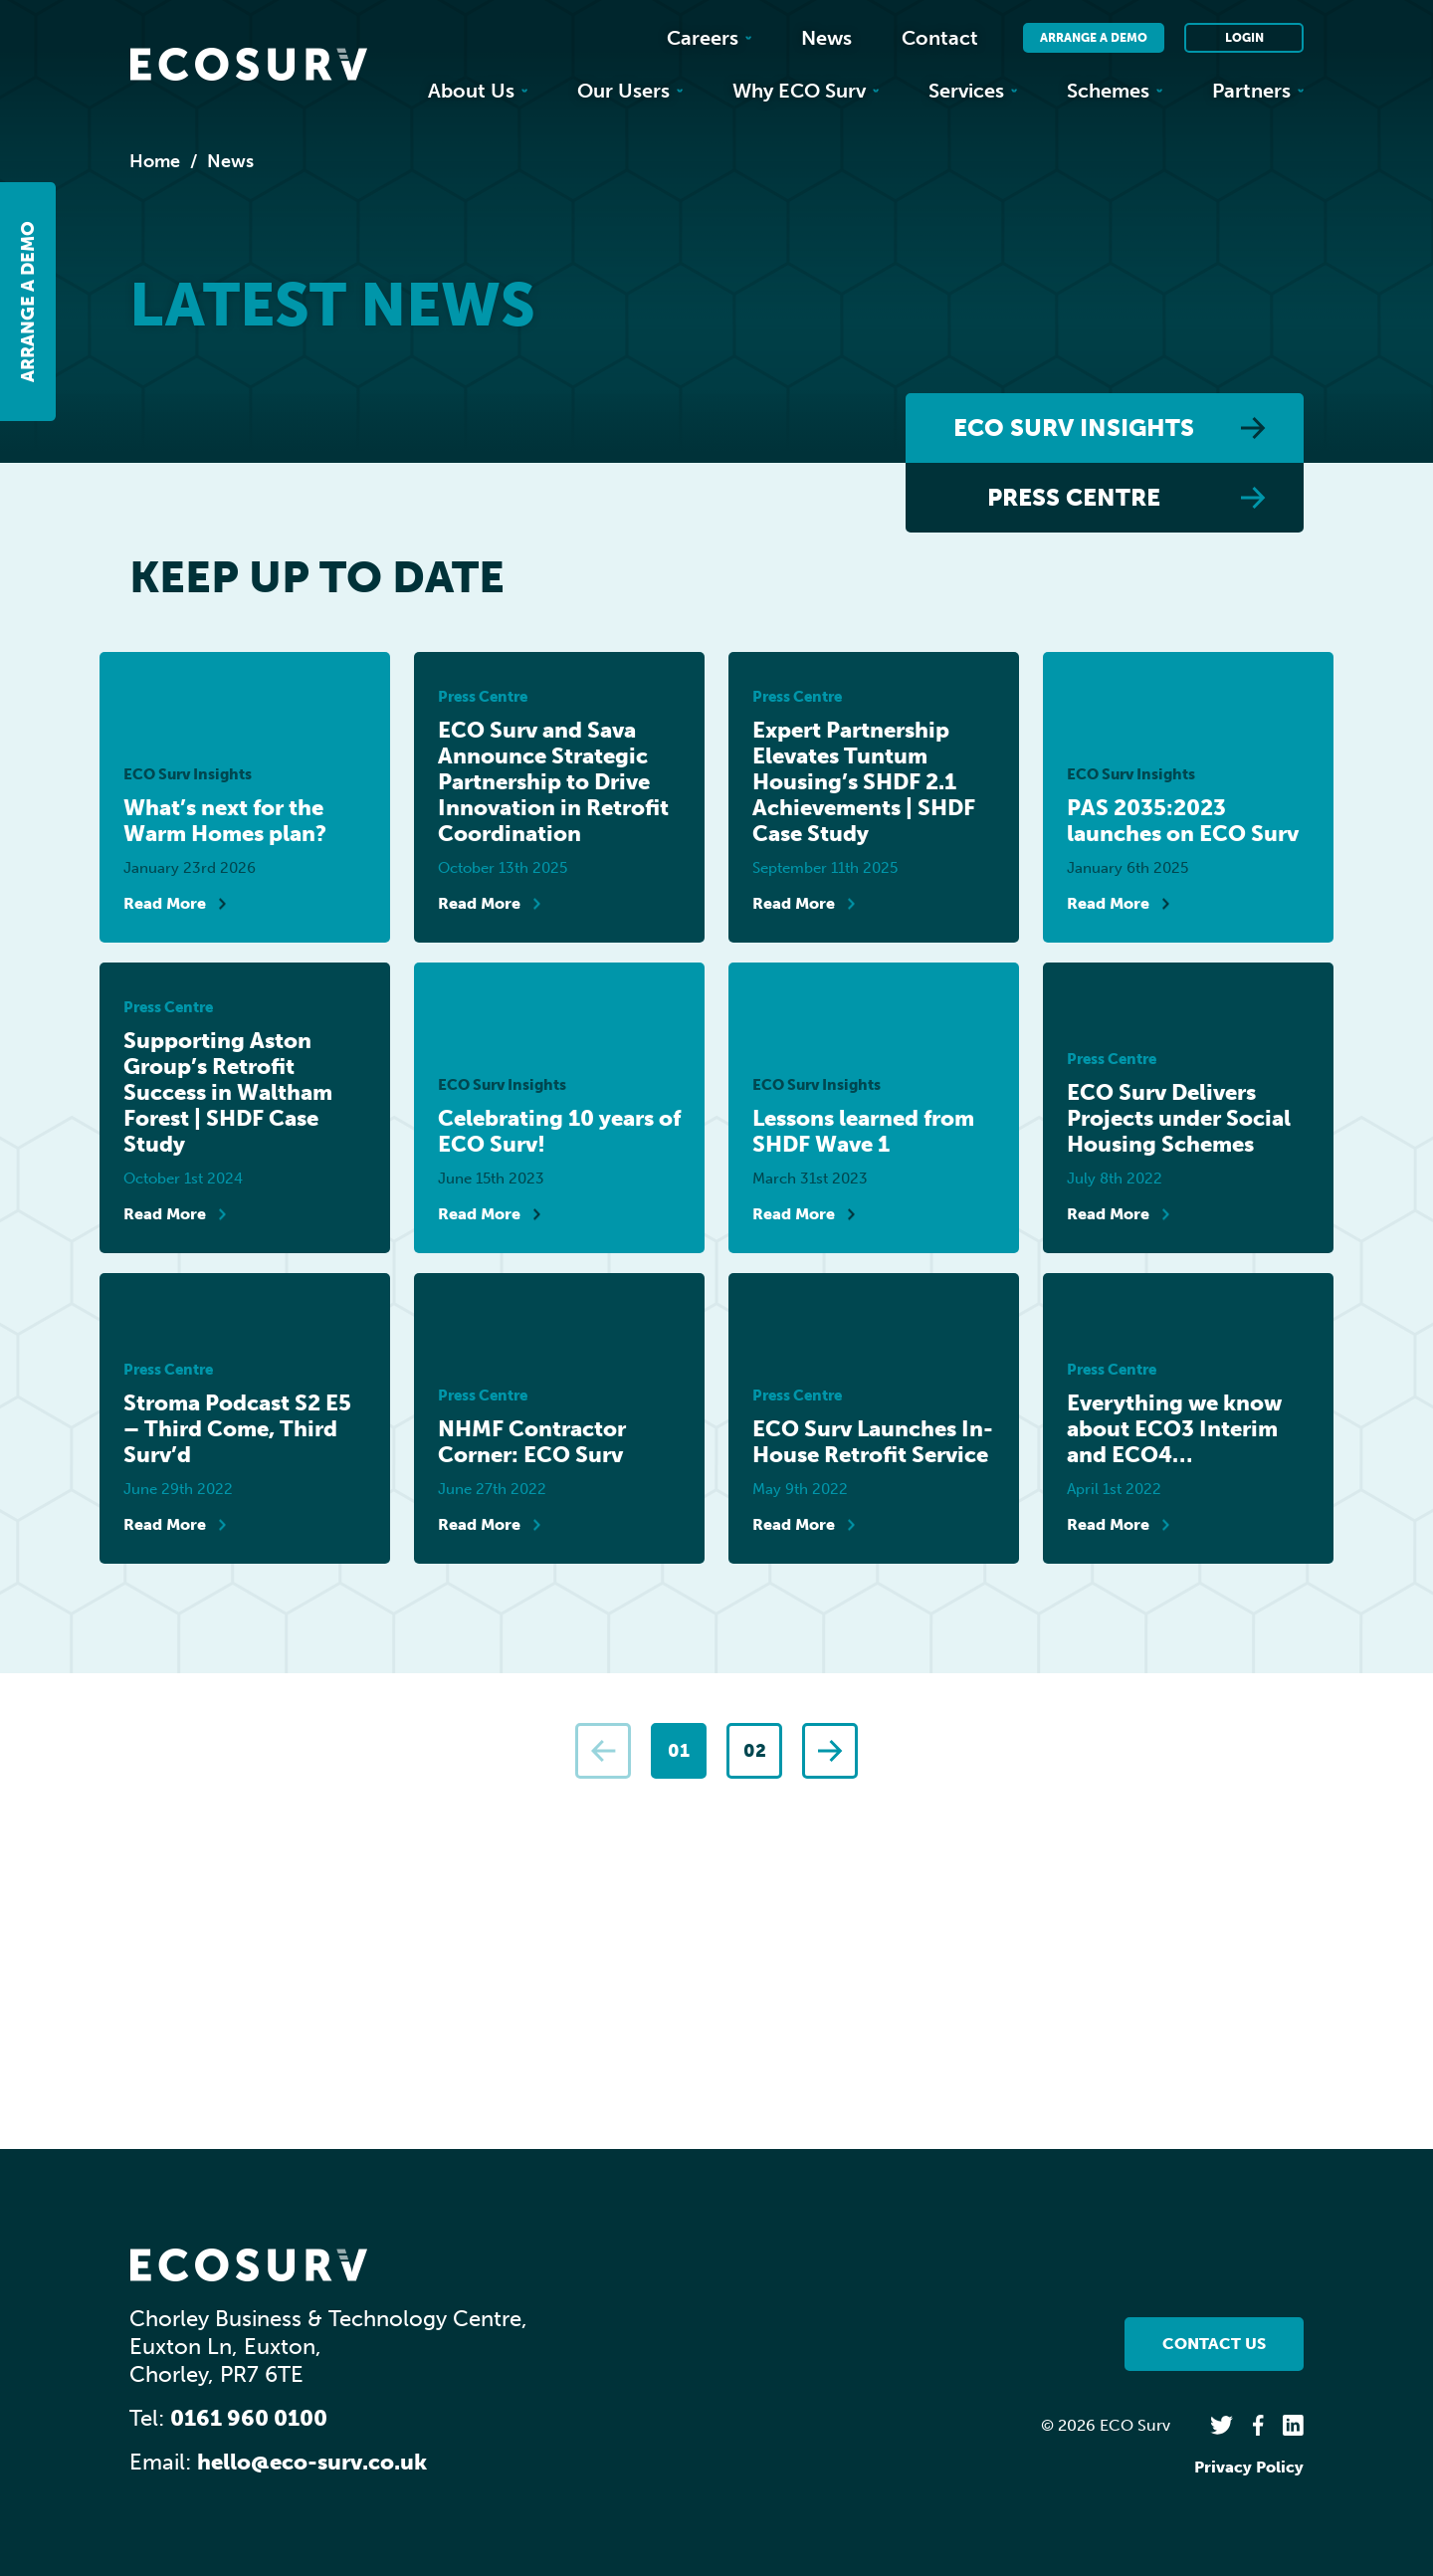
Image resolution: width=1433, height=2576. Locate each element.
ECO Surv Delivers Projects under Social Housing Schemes (1179, 1119)
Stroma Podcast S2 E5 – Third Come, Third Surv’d (237, 1429)
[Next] (830, 1751)
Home (154, 161)
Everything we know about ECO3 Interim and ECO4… (1174, 1429)
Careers (709, 38)
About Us (477, 91)
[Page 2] (754, 1751)
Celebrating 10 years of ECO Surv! (559, 1132)
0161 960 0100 (248, 2418)
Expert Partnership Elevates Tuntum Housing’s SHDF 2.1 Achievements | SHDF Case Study (863, 782)
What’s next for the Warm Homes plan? (224, 821)
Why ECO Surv (805, 91)
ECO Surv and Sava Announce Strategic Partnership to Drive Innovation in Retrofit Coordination (553, 782)
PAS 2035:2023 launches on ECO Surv (1183, 821)
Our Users (630, 91)
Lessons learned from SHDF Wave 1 (863, 1132)
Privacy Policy (1249, 2467)
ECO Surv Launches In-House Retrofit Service (872, 1442)
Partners (1258, 91)
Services (972, 91)
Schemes (1114, 91)
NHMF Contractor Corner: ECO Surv (532, 1442)
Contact (940, 38)
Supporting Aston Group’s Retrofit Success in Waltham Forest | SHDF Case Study (227, 1093)
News (826, 38)
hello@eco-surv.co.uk (312, 2462)
